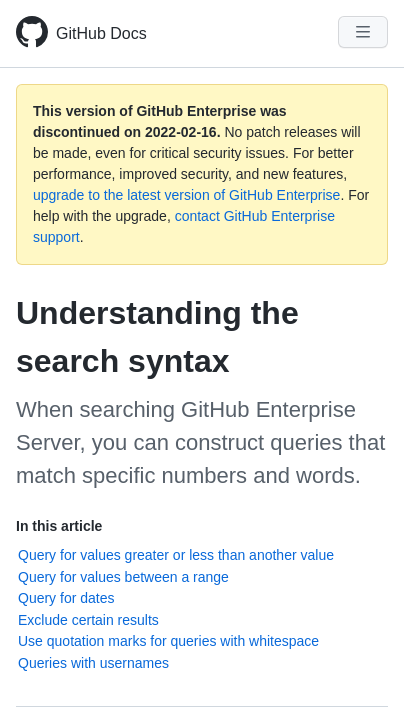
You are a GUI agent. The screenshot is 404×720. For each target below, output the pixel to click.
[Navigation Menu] (363, 32)
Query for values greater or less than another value (176, 555)
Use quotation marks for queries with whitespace (168, 641)
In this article (59, 526)
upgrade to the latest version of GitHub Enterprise (186, 195)
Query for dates (66, 598)
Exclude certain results (88, 620)
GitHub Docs (101, 33)
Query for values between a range (123, 577)
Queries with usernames (93, 663)
